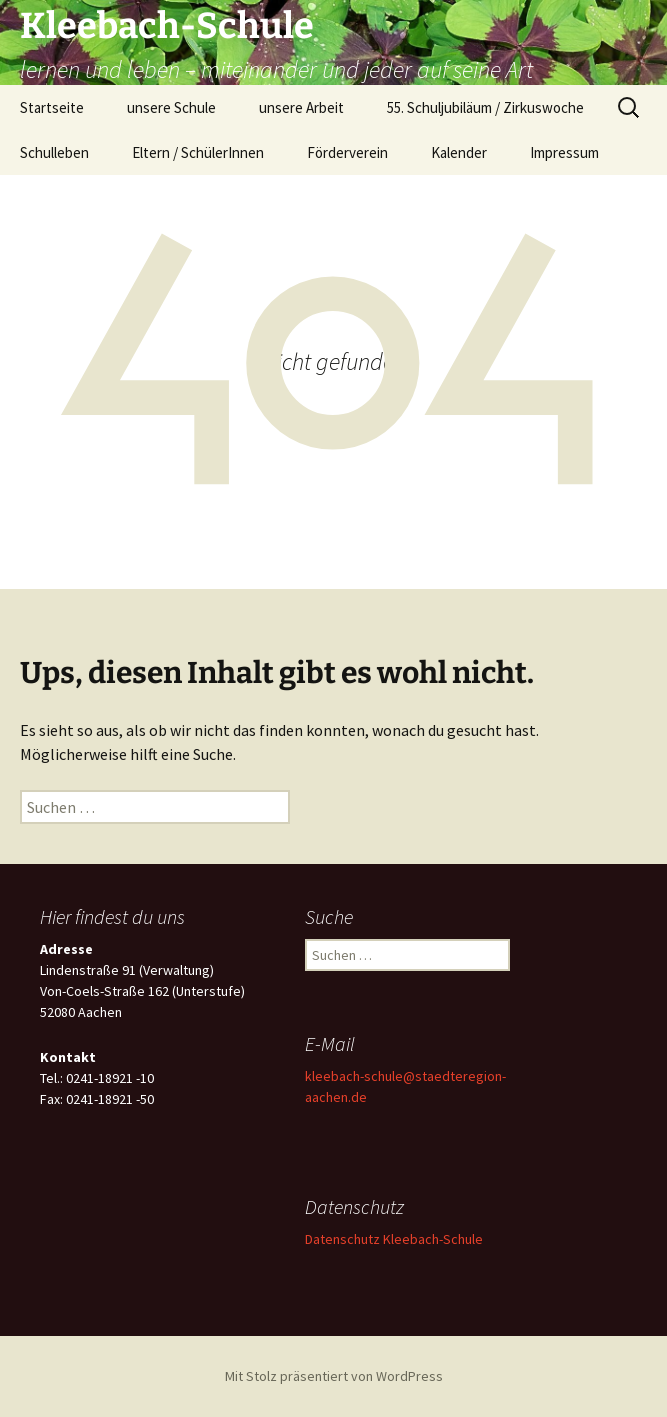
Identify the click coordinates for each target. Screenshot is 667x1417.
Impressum (564, 152)
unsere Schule (171, 107)
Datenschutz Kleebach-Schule (394, 1239)
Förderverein (347, 152)
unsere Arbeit (301, 107)
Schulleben (54, 152)
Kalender (459, 152)
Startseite (52, 107)
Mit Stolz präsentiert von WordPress (334, 1376)
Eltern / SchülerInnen (198, 152)
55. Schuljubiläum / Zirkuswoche (485, 107)
